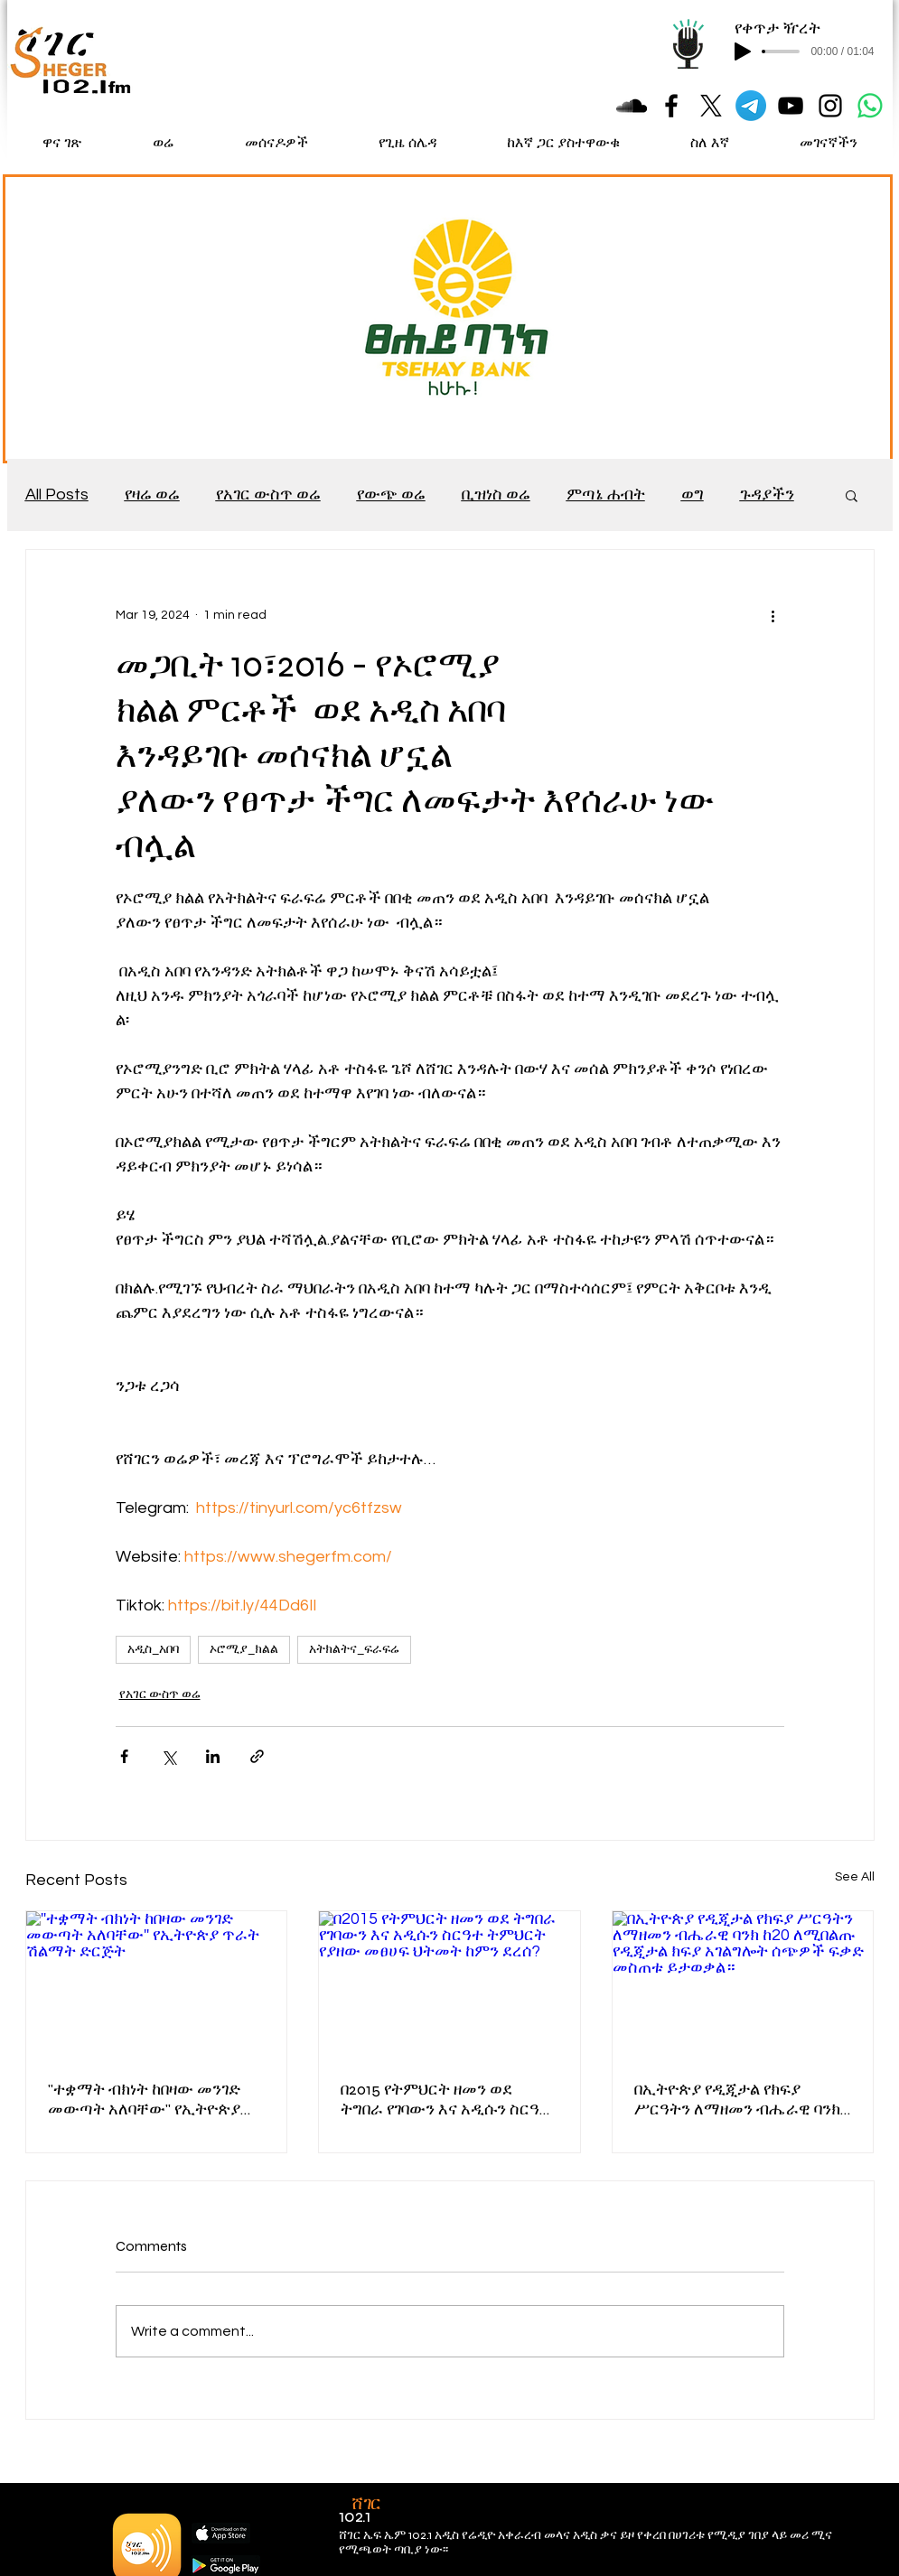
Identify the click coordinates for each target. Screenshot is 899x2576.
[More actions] (773, 615)
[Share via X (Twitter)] (168, 1756)
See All (855, 1877)
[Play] (743, 51)
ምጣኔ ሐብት (606, 494)
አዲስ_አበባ (153, 1649)
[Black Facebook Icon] (671, 105)
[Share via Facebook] (124, 1756)
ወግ (692, 494)
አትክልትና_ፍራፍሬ (354, 1649)
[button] (851, 495)
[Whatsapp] (870, 105)
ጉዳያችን (767, 494)
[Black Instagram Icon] (830, 105)
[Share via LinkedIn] (212, 1756)
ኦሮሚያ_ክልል (244, 1649)
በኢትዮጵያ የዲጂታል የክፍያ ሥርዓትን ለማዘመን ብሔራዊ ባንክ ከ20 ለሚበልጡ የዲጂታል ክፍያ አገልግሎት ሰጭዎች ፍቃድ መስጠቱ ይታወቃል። (740, 2099)
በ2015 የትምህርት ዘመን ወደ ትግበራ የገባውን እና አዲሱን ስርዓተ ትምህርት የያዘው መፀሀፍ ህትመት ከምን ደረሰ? (446, 2099)
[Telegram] (750, 105)
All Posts (57, 494)
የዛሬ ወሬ (152, 494)
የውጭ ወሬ (391, 494)
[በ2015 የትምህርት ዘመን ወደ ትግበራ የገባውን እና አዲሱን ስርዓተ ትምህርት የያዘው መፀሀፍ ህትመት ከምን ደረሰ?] (449, 1984)
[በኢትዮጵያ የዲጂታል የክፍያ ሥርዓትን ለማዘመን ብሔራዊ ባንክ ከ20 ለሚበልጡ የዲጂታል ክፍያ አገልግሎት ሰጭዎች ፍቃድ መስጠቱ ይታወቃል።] (743, 1984)
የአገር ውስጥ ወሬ (268, 494)
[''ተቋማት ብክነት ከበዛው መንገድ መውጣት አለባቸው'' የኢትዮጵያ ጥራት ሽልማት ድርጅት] (156, 1984)
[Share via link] (257, 1756)
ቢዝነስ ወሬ (496, 494)
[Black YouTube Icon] (790, 105)
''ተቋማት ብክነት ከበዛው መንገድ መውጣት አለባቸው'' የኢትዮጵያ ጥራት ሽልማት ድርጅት (144, 2099)
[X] (711, 105)
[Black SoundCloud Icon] (631, 105)
